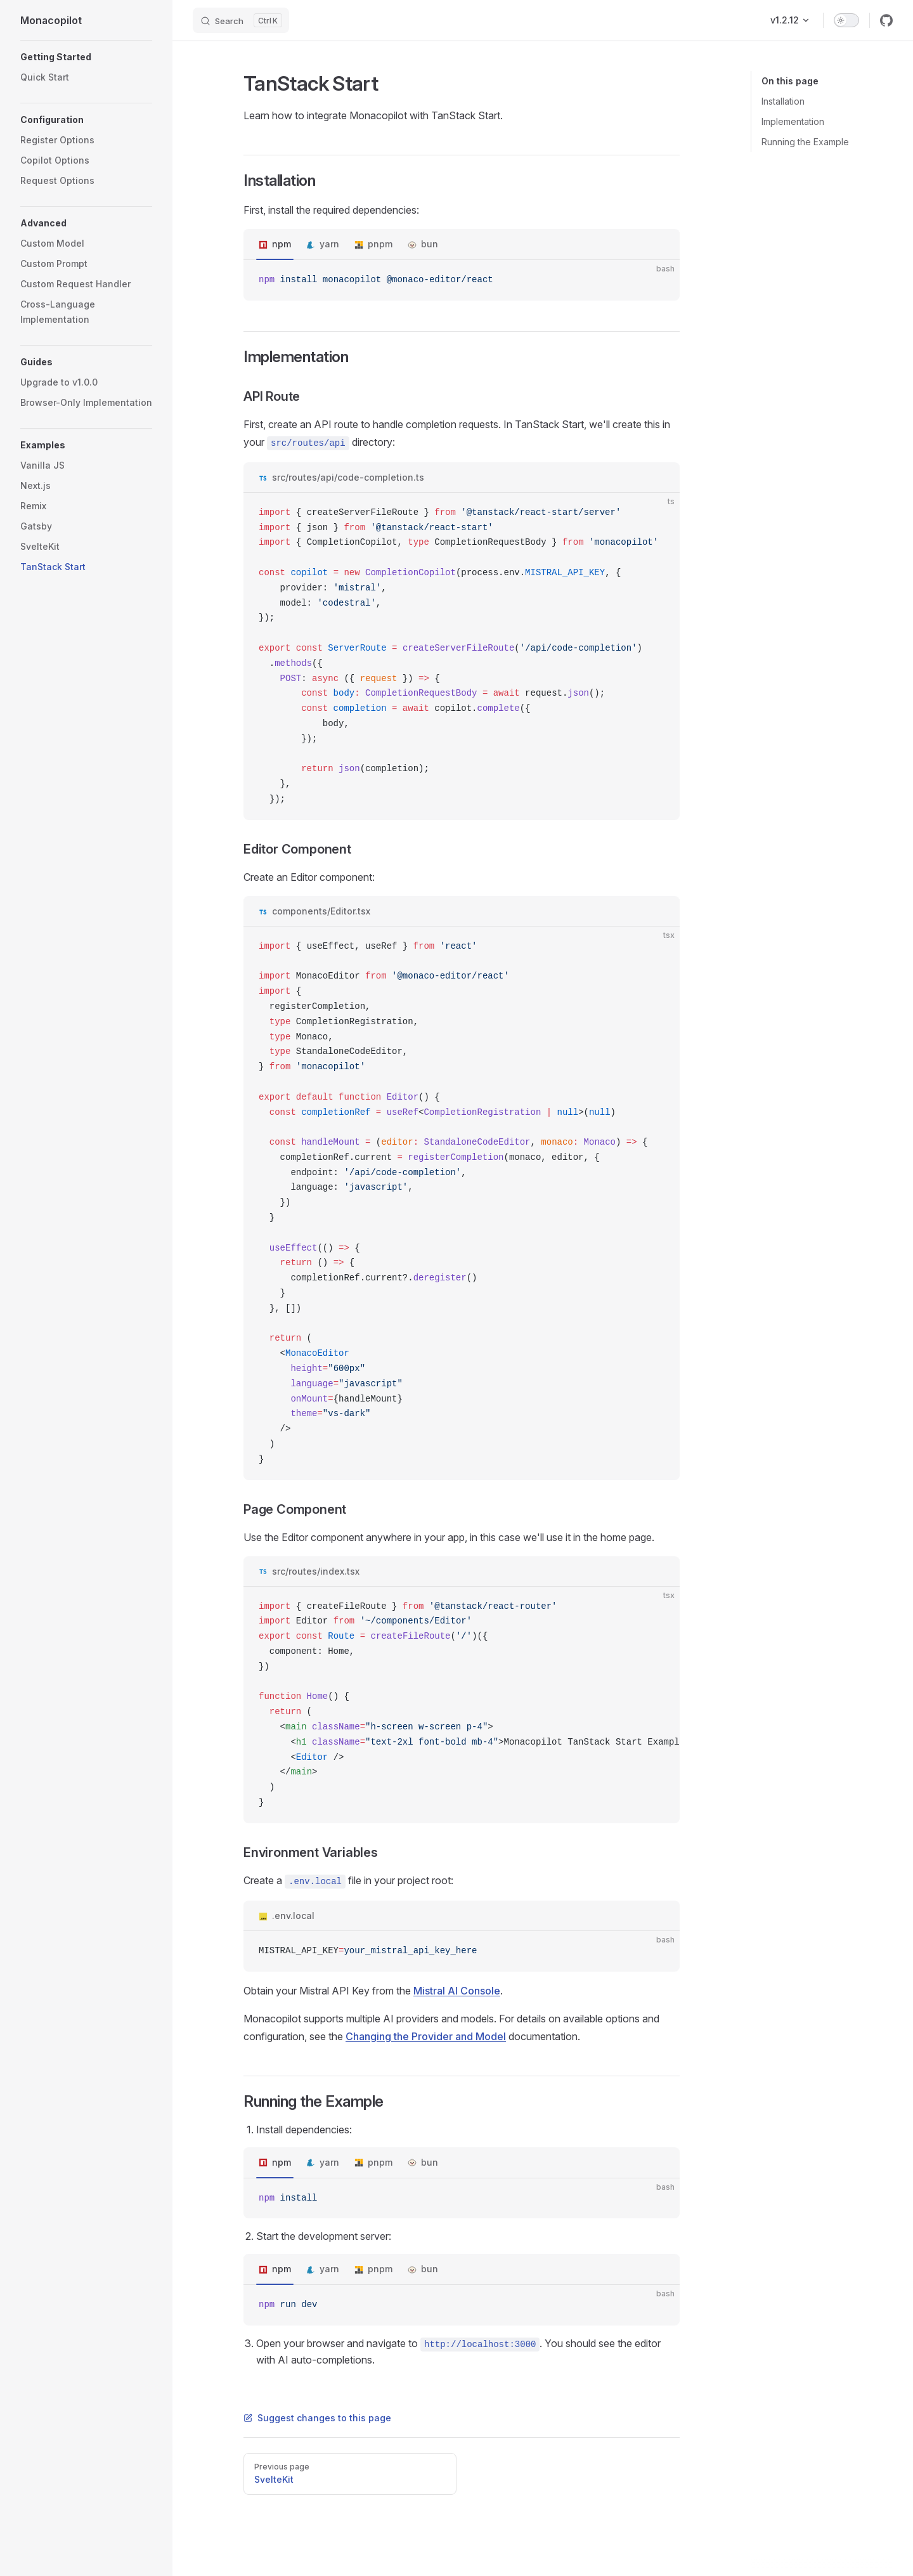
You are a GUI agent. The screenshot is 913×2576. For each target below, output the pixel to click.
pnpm (380, 243)
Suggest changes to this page (317, 2417)
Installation (783, 101)
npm (281, 243)
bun (429, 243)
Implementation (792, 121)
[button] (86, 57)
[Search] (241, 20)
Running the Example (805, 141)
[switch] (846, 20)
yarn (329, 243)
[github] (886, 20)
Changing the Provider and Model (426, 2036)
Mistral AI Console (456, 1990)
